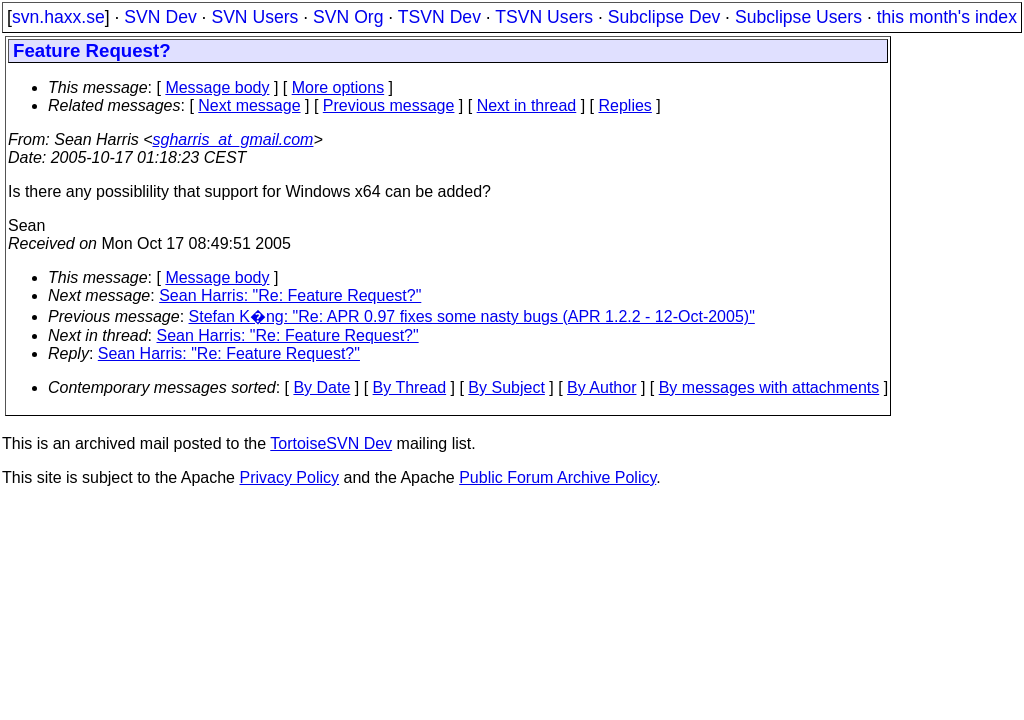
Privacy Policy (289, 477)
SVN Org (348, 17)
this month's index (947, 17)
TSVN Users (544, 17)
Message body (217, 87)
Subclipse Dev (664, 17)
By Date (321, 387)
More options (338, 87)
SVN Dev (160, 17)
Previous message (389, 105)
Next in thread (527, 105)
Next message (249, 105)
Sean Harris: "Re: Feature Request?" (290, 295)
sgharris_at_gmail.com (232, 139)
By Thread (410, 387)
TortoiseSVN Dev (331, 443)
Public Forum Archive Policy (557, 477)
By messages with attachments (769, 387)
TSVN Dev (439, 17)
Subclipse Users (798, 17)
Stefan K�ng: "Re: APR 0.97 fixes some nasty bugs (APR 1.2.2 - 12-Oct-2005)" (472, 316)
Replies (625, 105)
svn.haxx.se (58, 17)
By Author (601, 387)
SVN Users (254, 17)
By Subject (506, 387)
